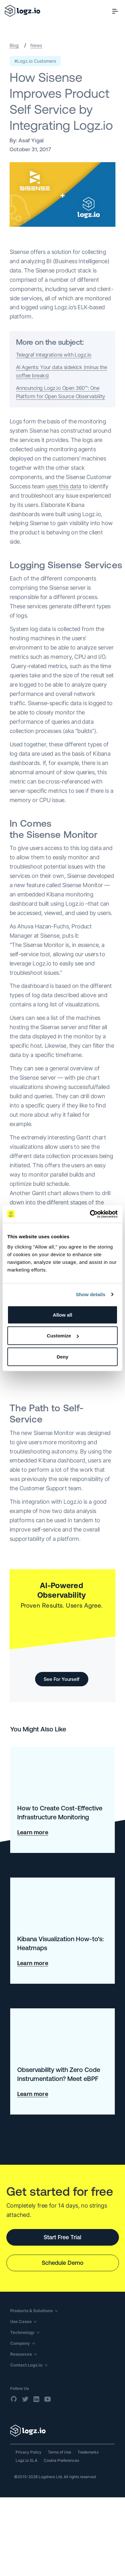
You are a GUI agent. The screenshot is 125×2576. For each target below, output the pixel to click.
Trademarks (88, 2452)
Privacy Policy (28, 2452)
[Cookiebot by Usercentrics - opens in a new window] (90, 1214)
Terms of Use (59, 2452)
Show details (91, 1294)
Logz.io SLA (26, 2460)
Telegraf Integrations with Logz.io (54, 354)
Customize (63, 1335)
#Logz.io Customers (35, 61)
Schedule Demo (63, 2262)
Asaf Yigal (31, 140)
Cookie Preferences (61, 2460)
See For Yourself (61, 1679)
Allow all (62, 1314)
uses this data (63, 486)
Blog (14, 45)
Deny (63, 1356)
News (36, 45)
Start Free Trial (62, 2237)
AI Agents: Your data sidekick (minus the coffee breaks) (61, 371)
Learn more (32, 1832)
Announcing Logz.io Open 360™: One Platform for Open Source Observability (60, 392)
